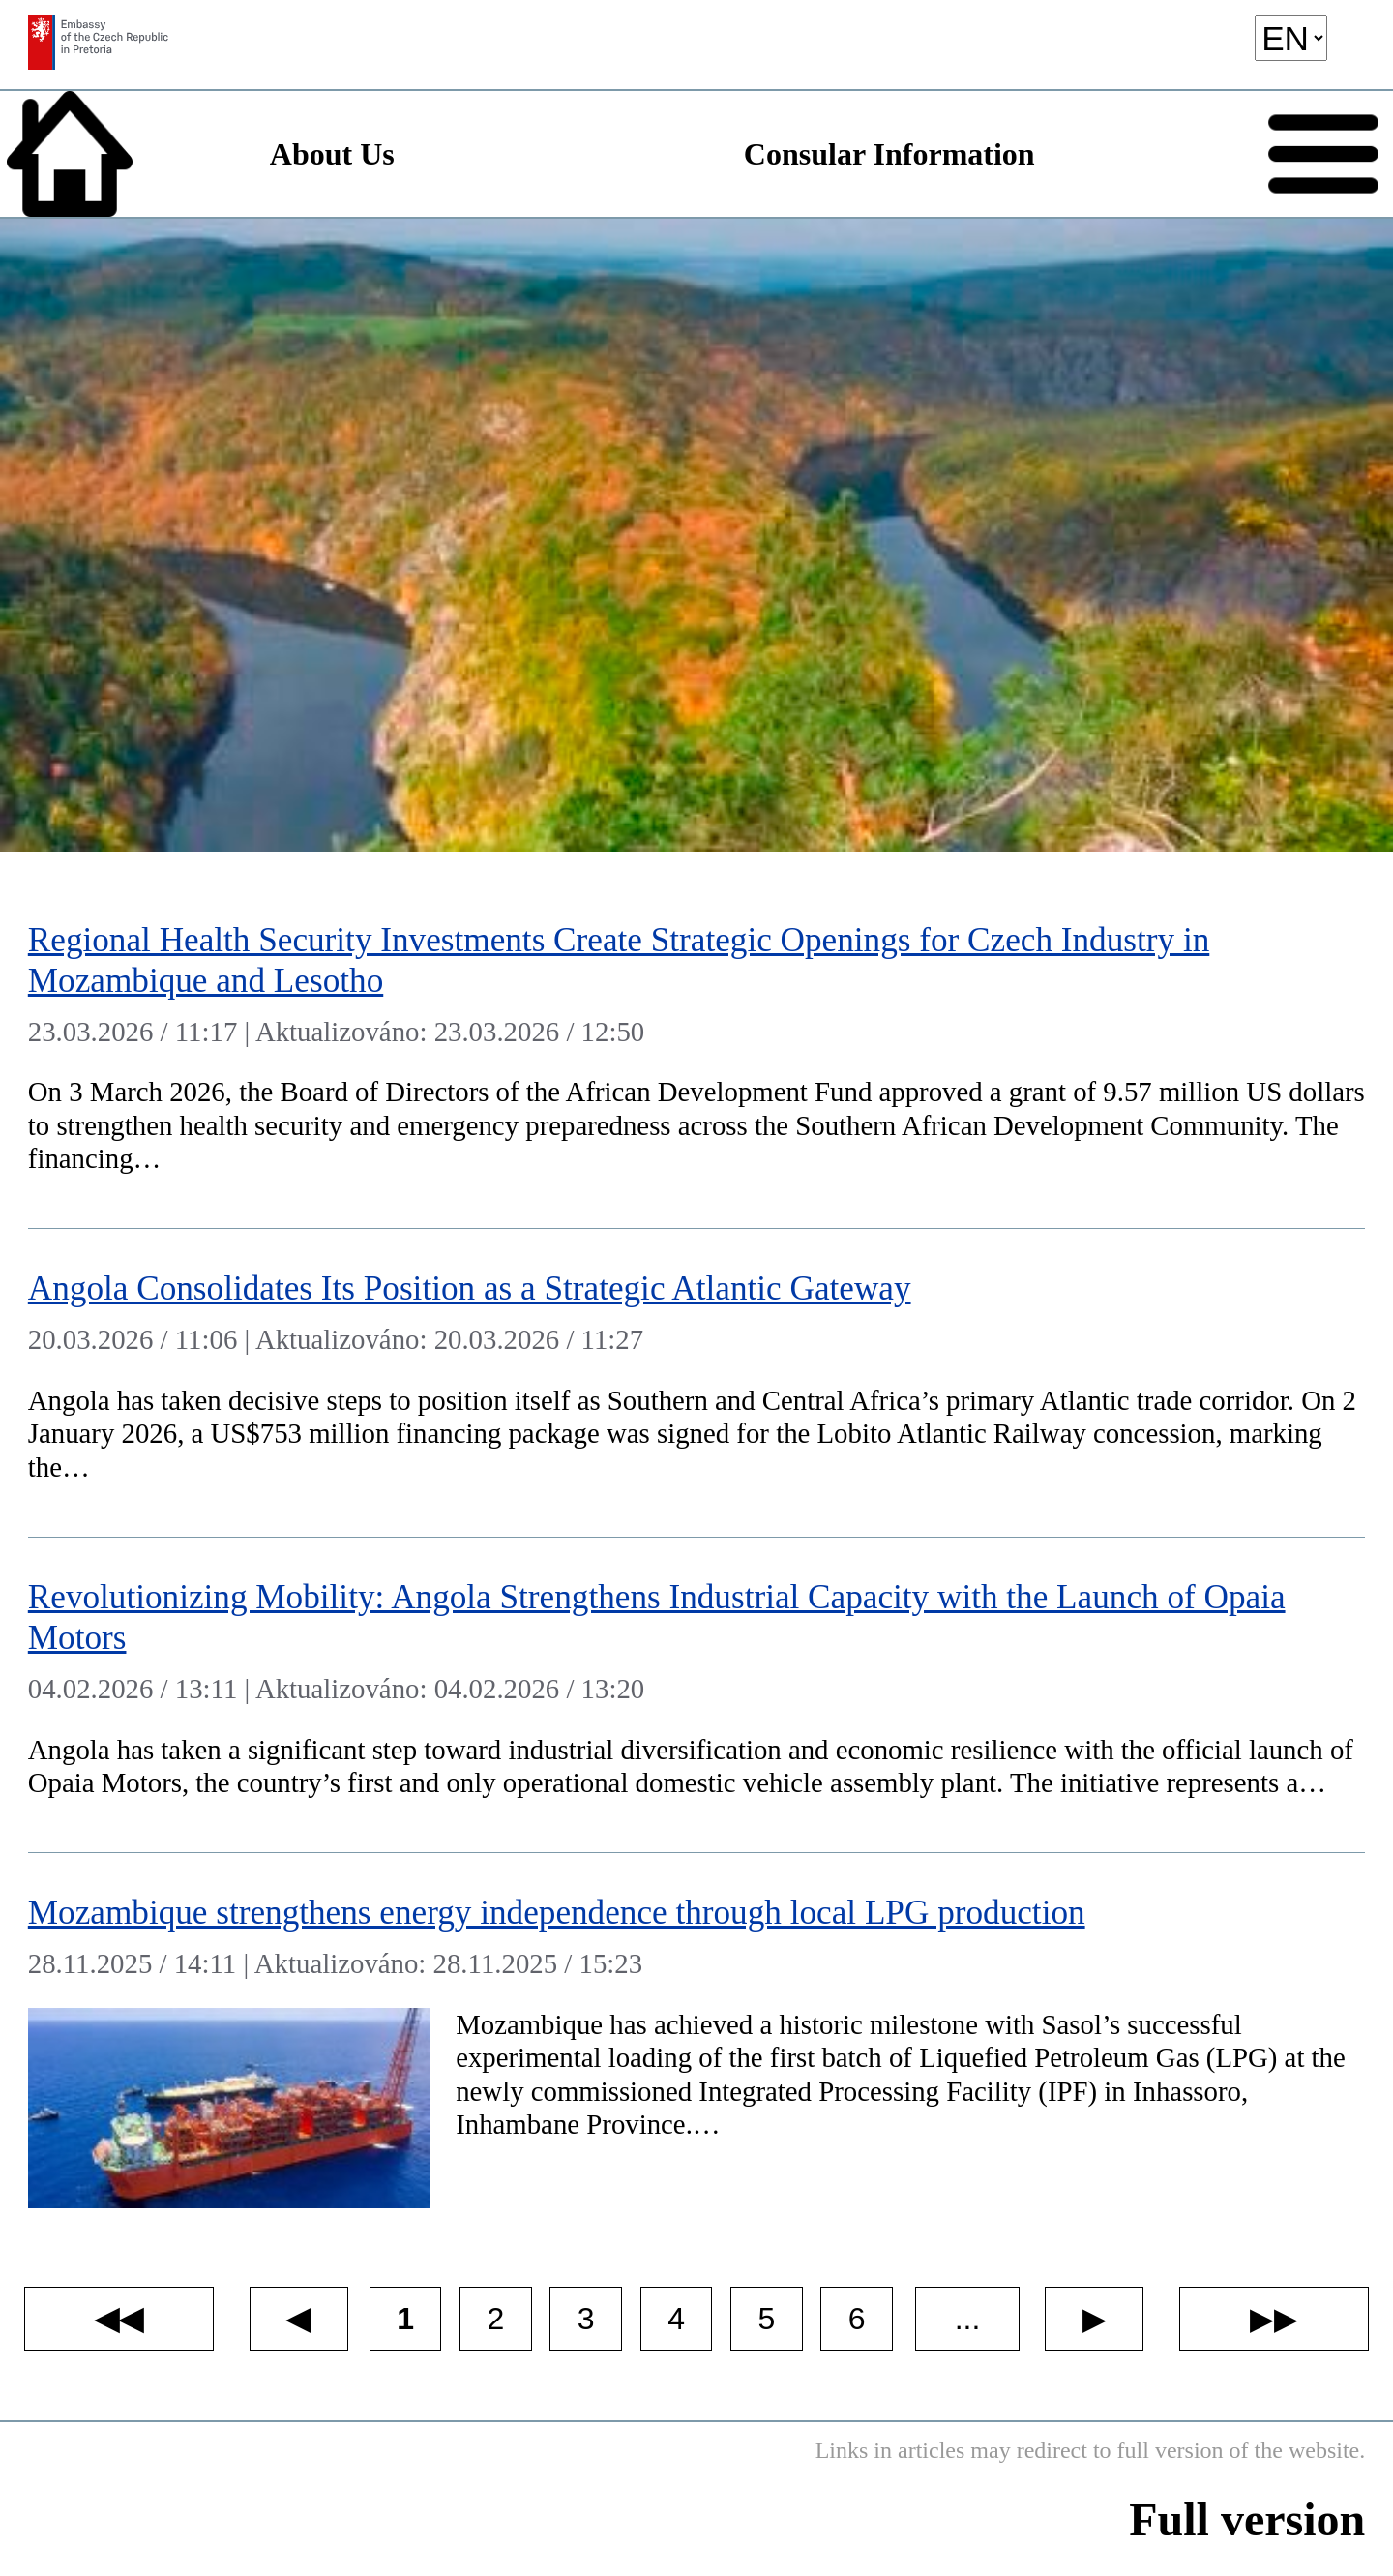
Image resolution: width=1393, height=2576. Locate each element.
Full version (1247, 2519)
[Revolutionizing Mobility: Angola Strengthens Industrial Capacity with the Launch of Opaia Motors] (696, 1695)
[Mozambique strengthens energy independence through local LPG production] (696, 2044)
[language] (1291, 38)
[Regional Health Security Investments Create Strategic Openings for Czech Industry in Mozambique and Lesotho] (696, 1054)
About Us (332, 153)
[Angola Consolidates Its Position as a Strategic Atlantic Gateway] (696, 1383)
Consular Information (889, 153)
